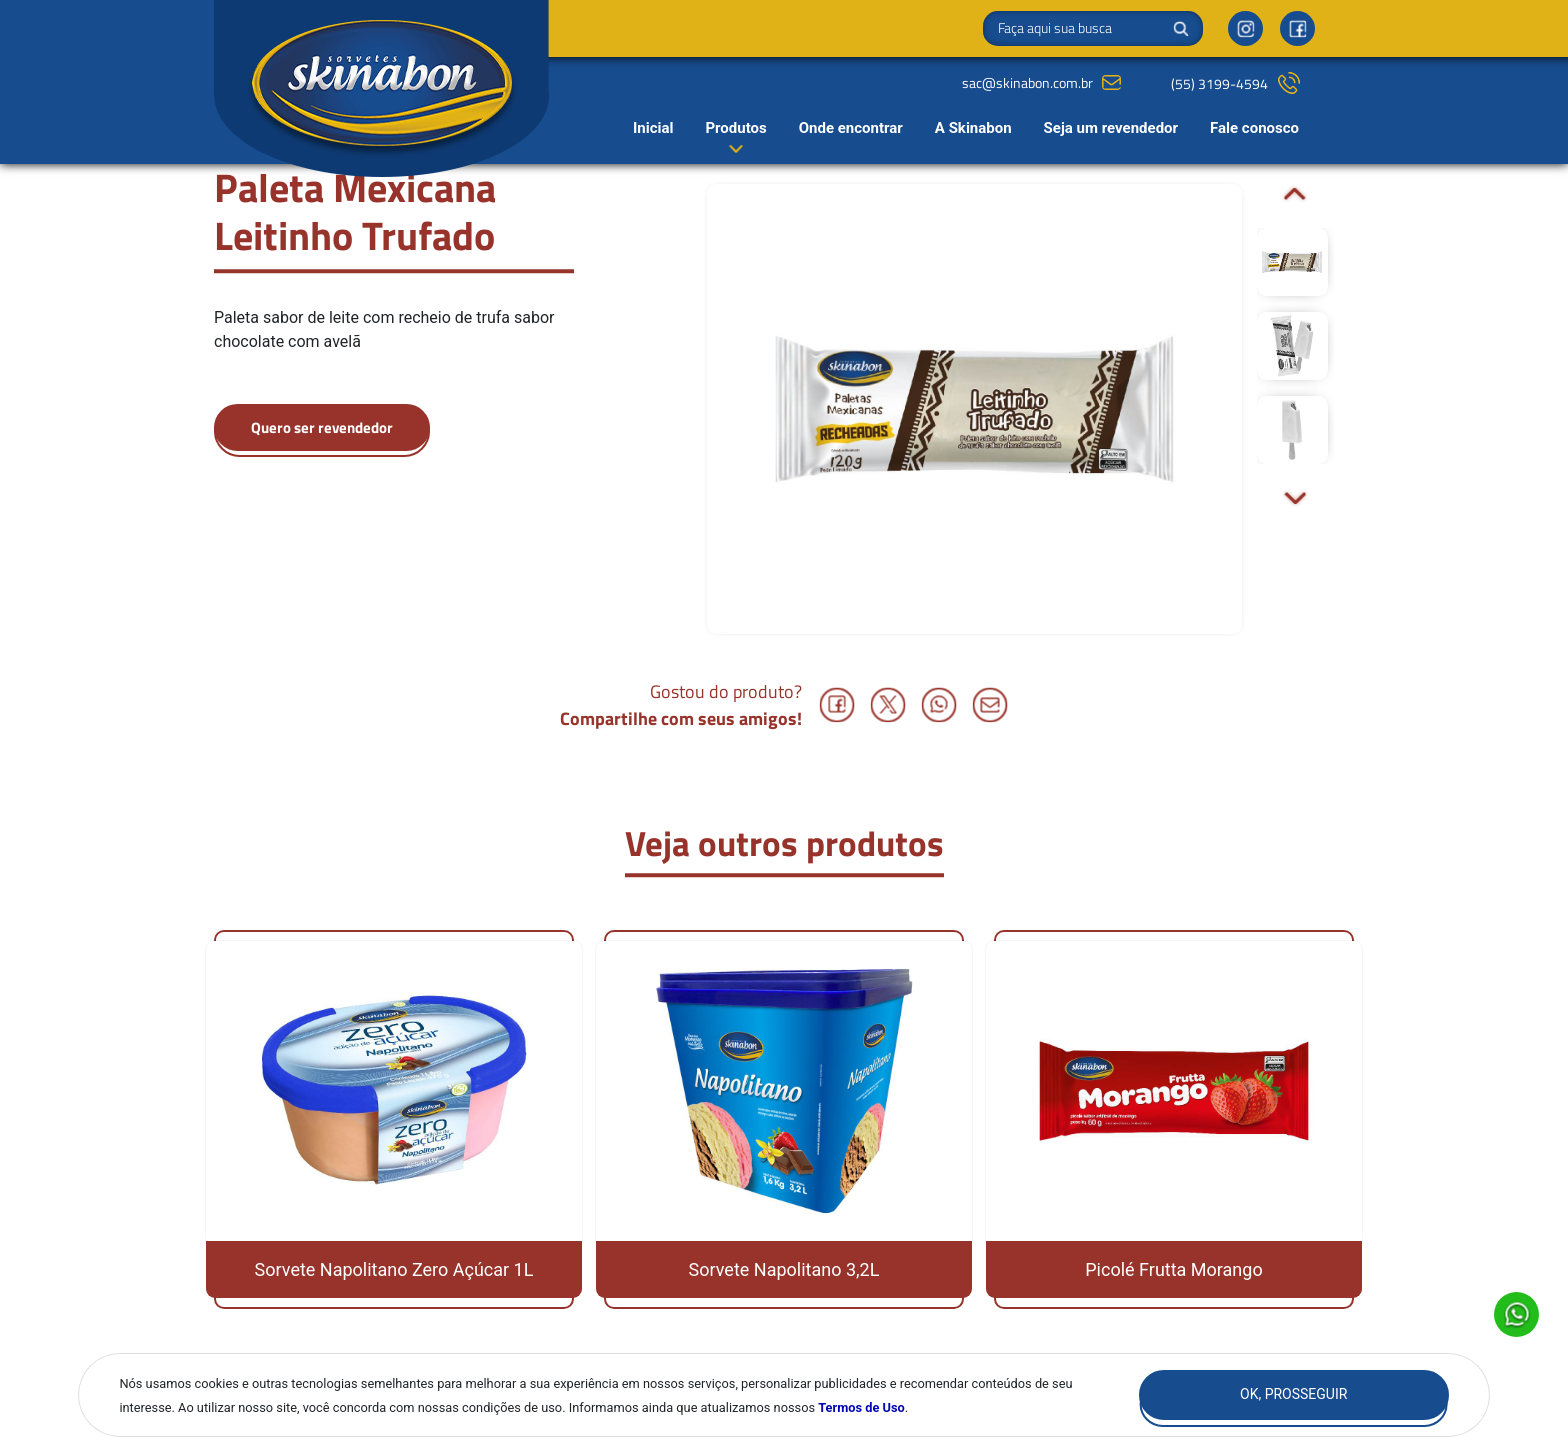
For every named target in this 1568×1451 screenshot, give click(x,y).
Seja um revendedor (1111, 128)
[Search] (1093, 28)
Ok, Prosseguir (1293, 1394)
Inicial (653, 128)
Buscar (1181, 29)
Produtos (735, 128)
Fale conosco (1254, 128)
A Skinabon (973, 128)
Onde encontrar (851, 128)
